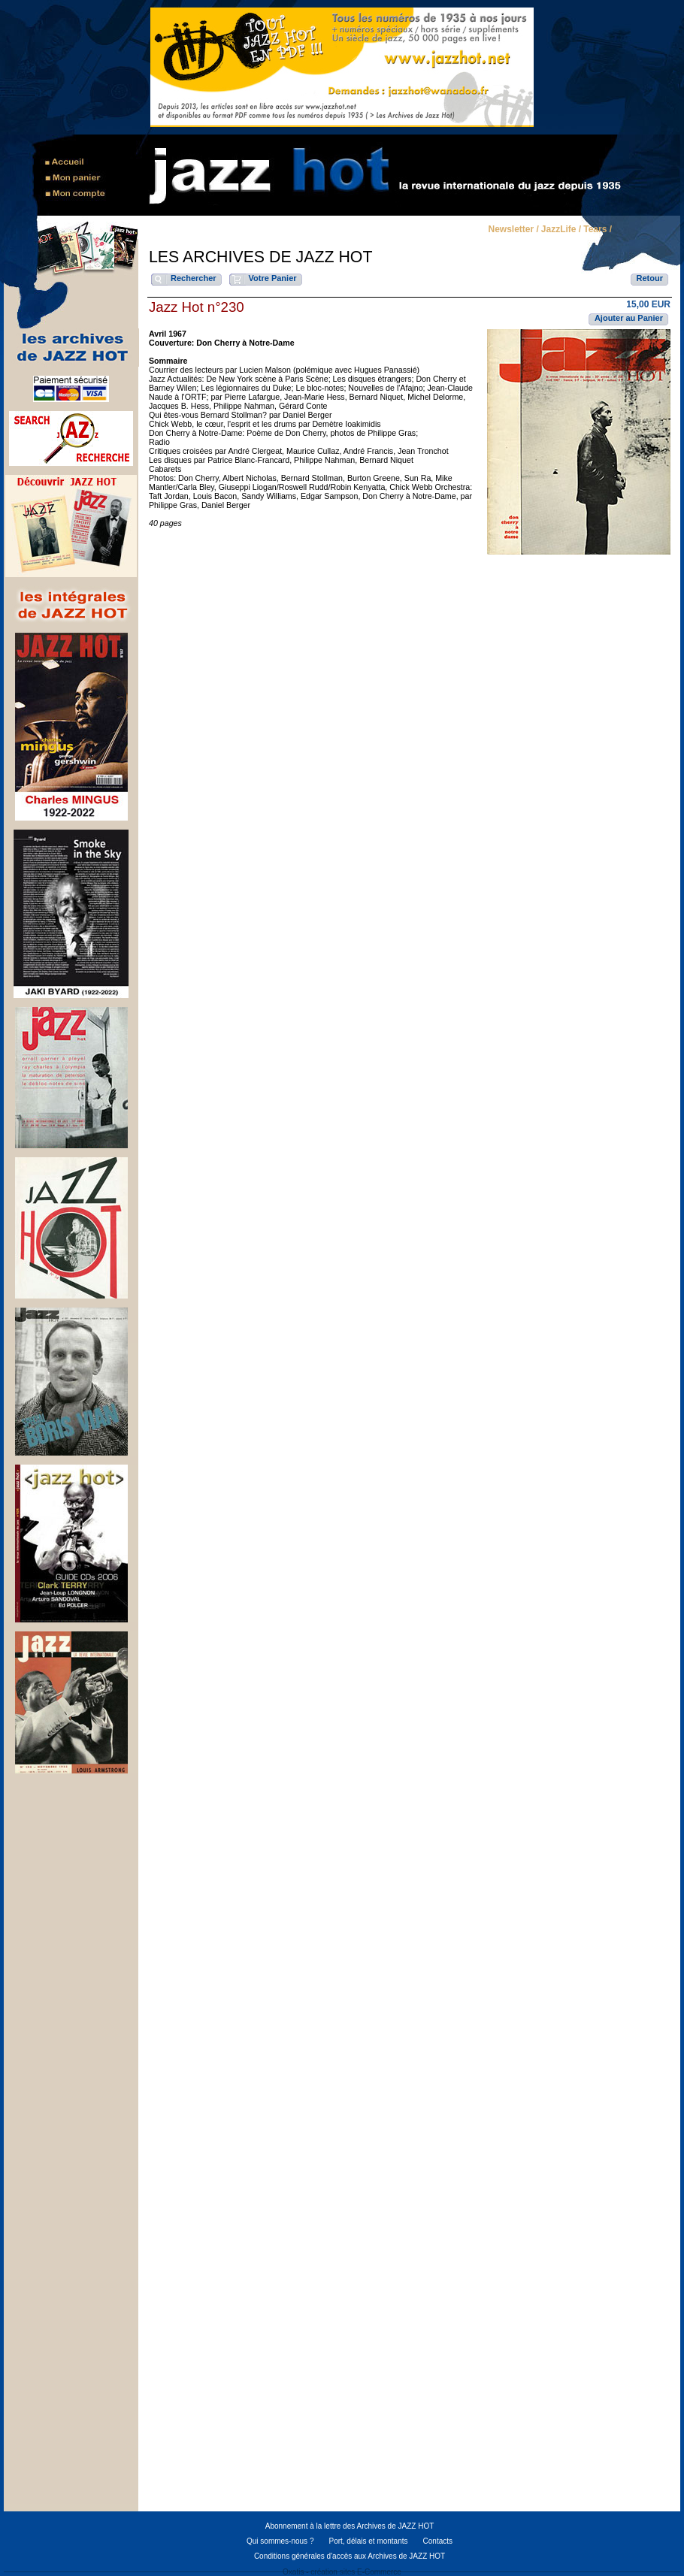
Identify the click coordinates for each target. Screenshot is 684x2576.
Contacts (437, 2541)
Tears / (597, 229)
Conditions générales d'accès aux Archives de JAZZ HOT (349, 2556)
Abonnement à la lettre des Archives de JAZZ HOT (349, 2526)
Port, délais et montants (367, 2541)
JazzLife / (561, 229)
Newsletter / (513, 229)
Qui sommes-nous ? (280, 2541)
